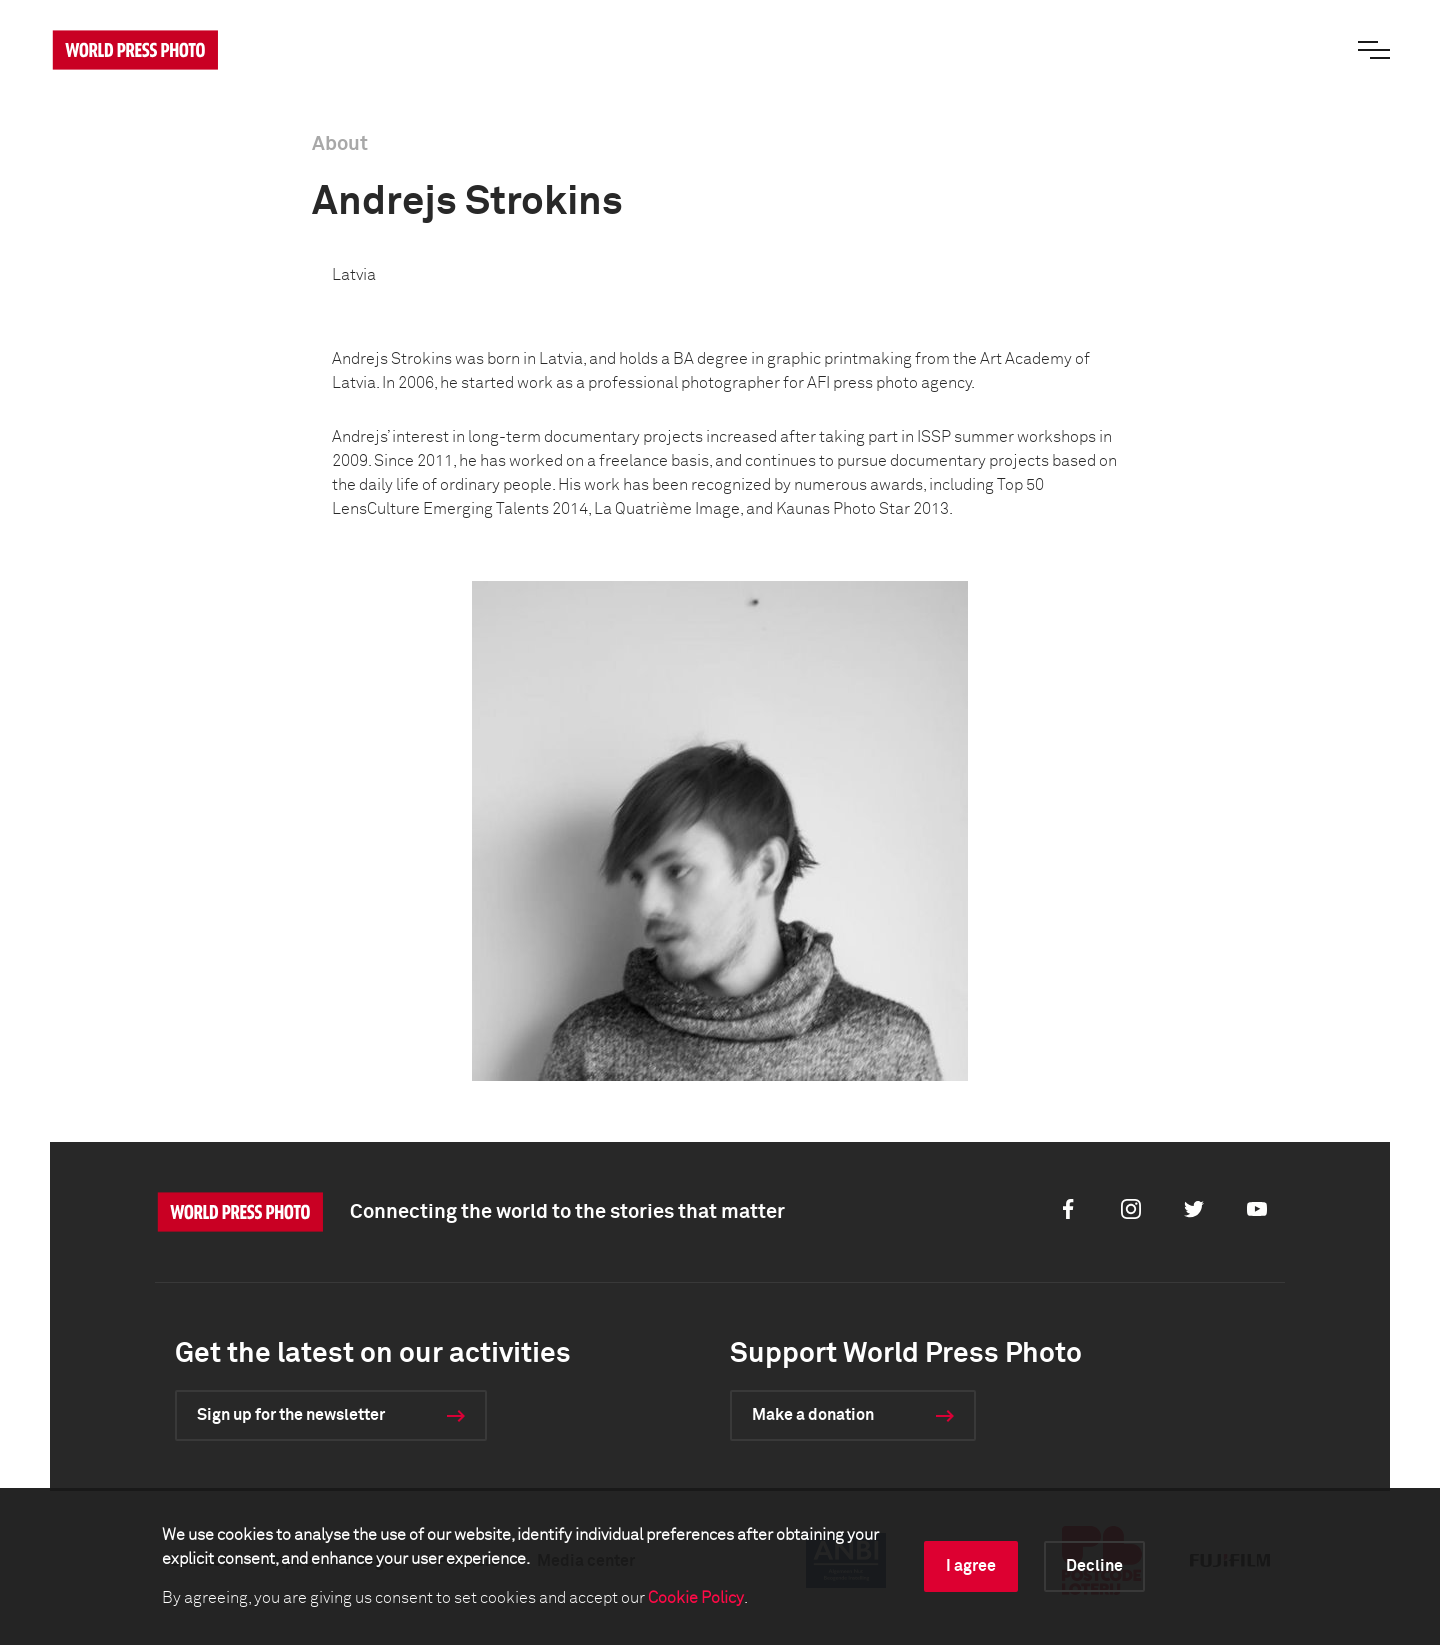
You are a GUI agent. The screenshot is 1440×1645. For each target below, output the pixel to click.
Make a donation (813, 1415)
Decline (1094, 1566)
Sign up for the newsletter (291, 1415)
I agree (971, 1566)
